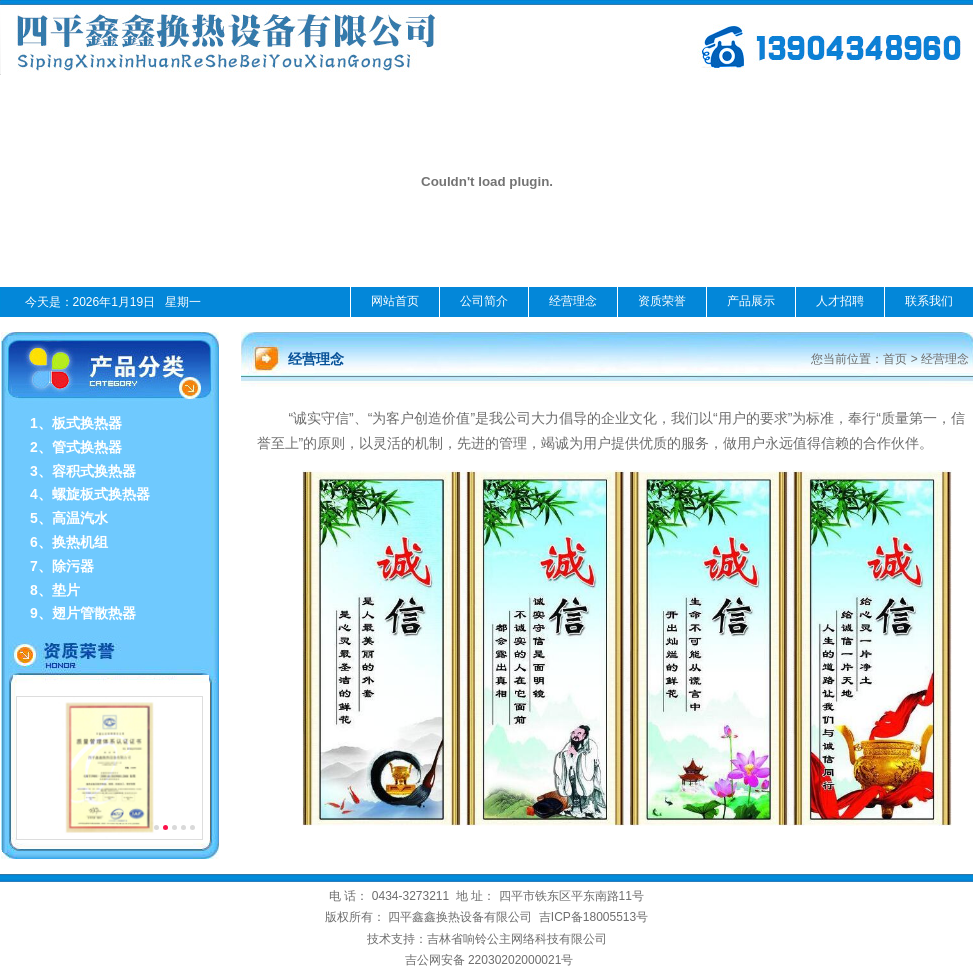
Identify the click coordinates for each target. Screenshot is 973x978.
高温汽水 (80, 518)
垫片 (66, 590)
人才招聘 (840, 301)
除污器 (73, 566)
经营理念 (573, 301)
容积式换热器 (94, 471)
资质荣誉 (662, 301)
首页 (895, 359)
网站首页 (395, 301)
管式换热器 (87, 447)
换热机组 (80, 542)
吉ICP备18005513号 (593, 917)
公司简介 (484, 301)
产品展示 (751, 301)
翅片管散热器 (94, 613)
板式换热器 (87, 423)
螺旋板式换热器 (101, 494)
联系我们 (929, 301)
